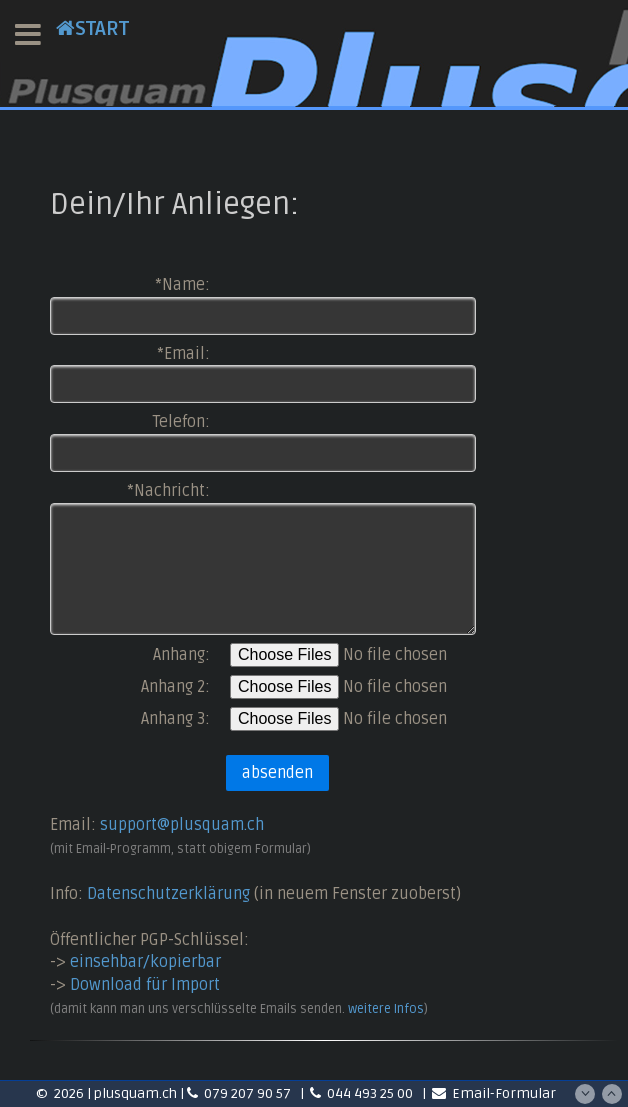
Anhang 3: (175, 719)
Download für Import (145, 985)
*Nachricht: (168, 491)
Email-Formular (494, 1093)
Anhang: (181, 655)
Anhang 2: (175, 687)
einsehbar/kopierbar (145, 962)
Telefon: (181, 422)
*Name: (182, 285)
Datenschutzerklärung (168, 894)
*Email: (183, 354)
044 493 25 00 (363, 1093)
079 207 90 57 (240, 1093)
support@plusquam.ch (182, 825)
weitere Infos (386, 1009)
